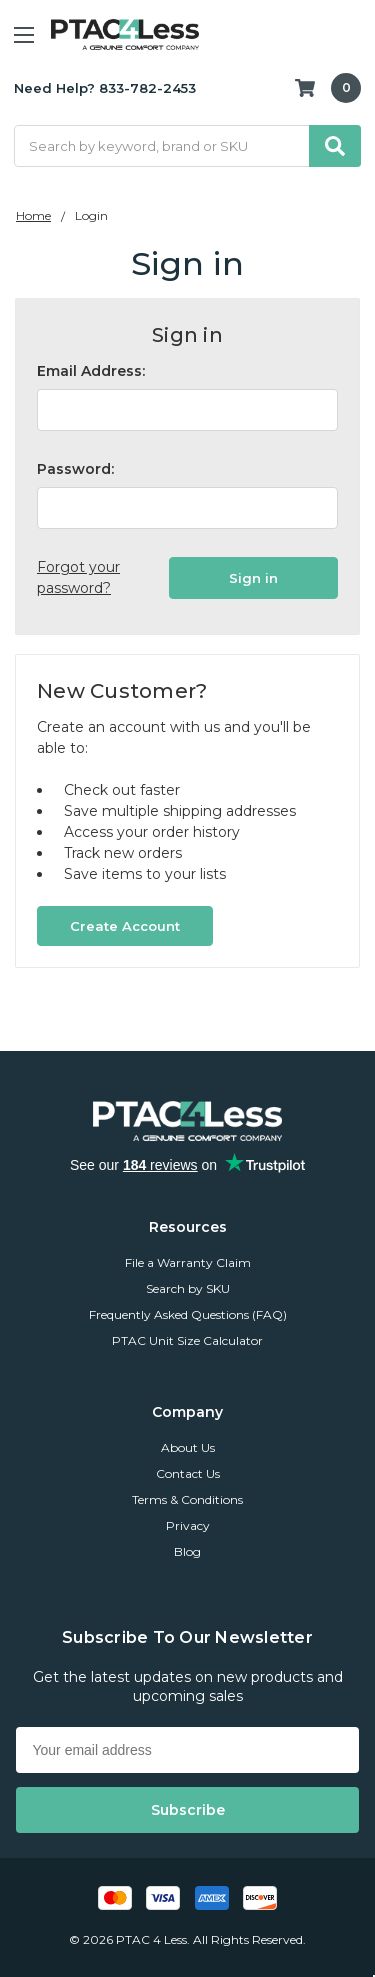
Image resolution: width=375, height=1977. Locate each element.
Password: (75, 469)
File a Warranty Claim (188, 1262)
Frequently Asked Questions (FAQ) (188, 1314)
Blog (187, 1551)
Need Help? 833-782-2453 (105, 88)
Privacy (188, 1525)
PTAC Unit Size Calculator (187, 1340)
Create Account (125, 926)
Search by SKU (188, 1288)
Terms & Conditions (187, 1499)
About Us (188, 1447)
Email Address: (91, 371)
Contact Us (188, 1473)
